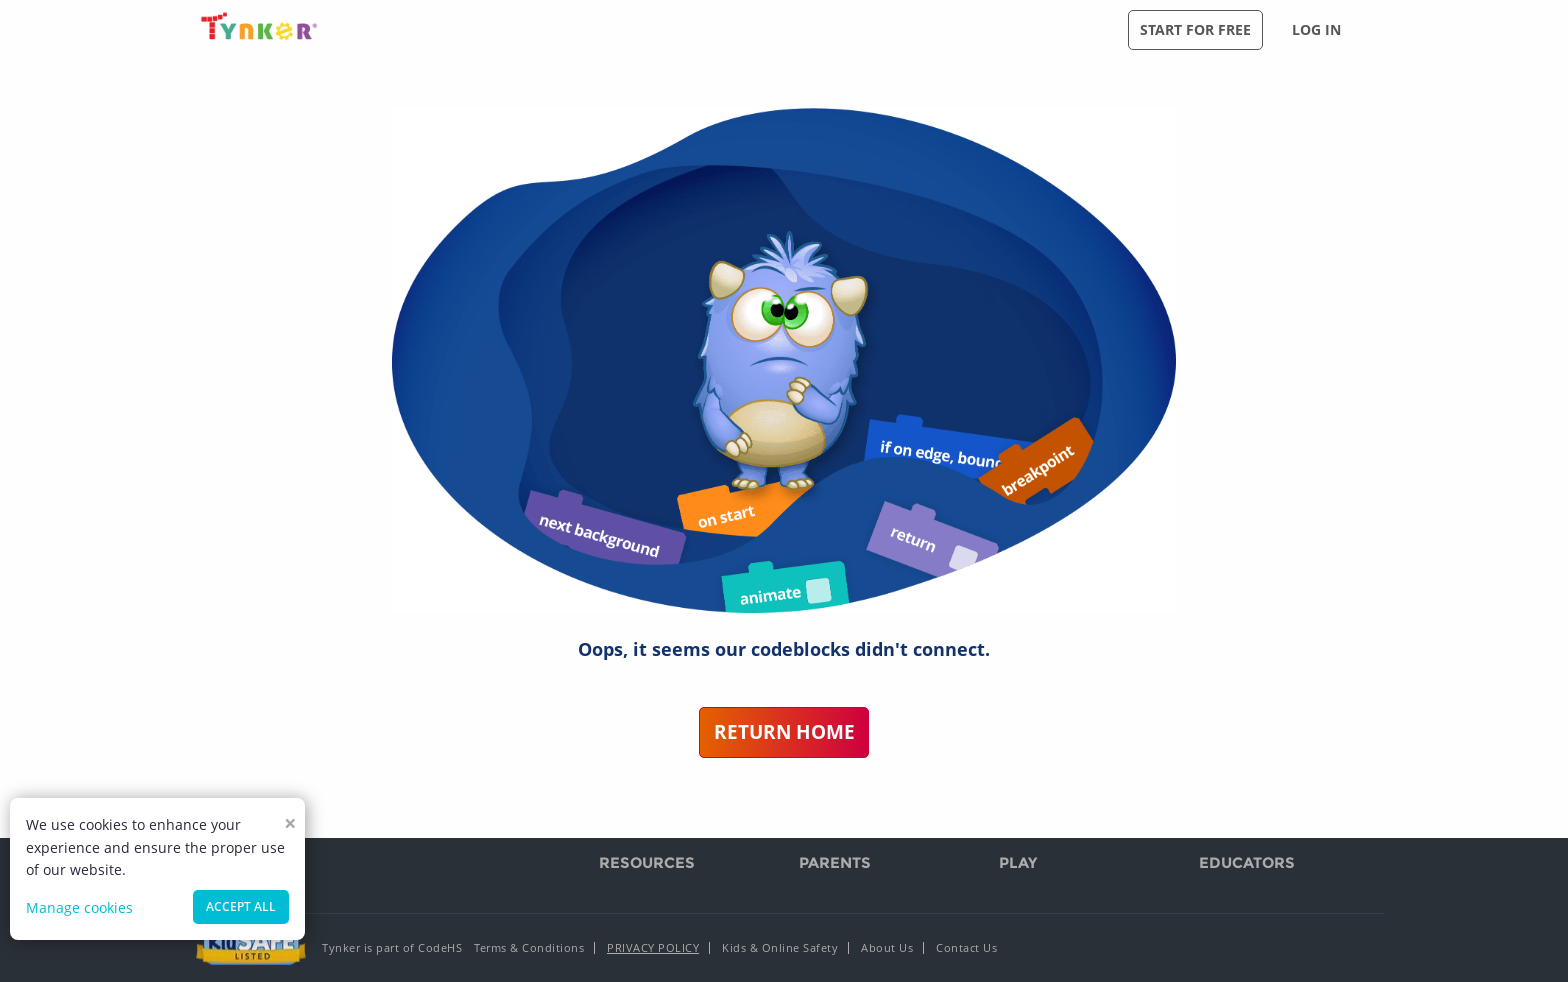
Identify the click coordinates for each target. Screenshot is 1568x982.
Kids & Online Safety (780, 947)
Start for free (1195, 29)
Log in (1316, 29)
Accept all (241, 906)
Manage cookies (79, 907)
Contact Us (966, 947)
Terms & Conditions (529, 947)
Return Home (784, 731)
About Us (887, 947)
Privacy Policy (653, 947)
